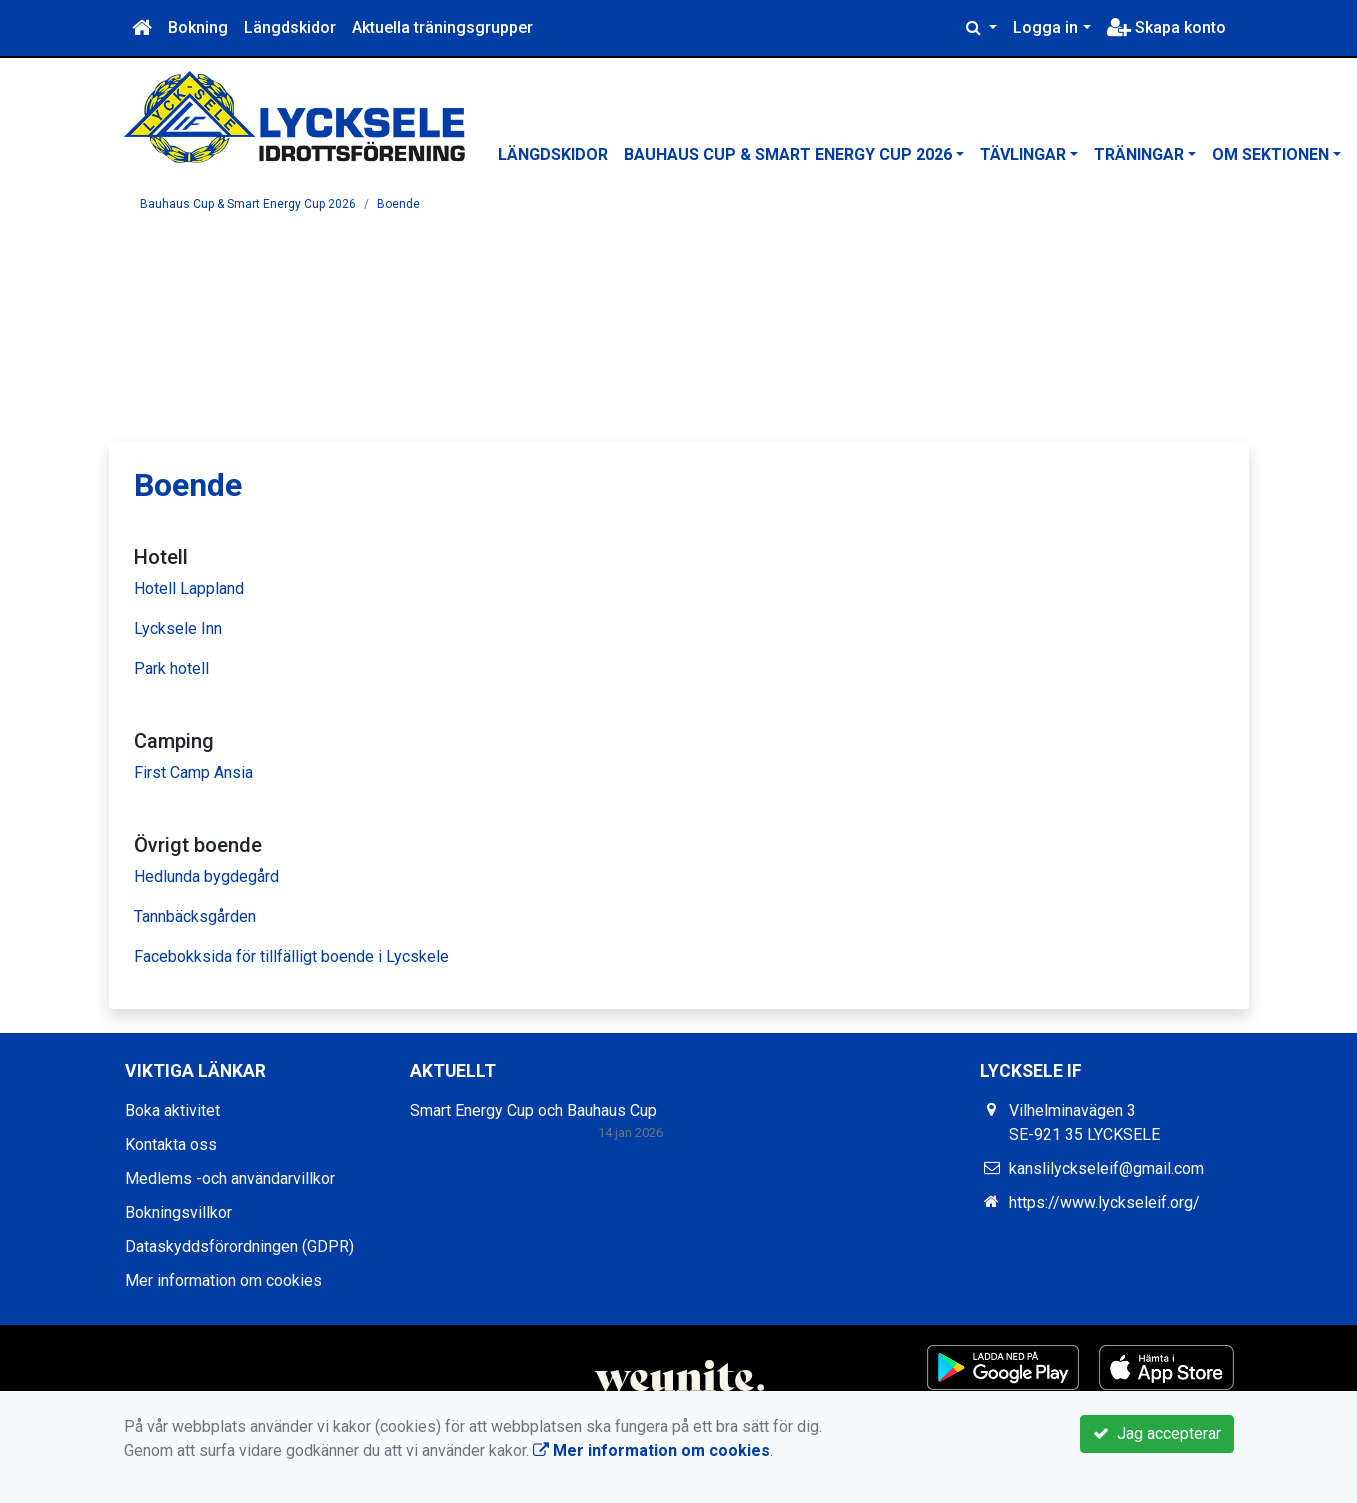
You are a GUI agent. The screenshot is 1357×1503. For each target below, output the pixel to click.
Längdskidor (290, 27)
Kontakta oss (171, 1144)
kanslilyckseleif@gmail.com (1106, 1168)
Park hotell (171, 668)
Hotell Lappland (189, 588)
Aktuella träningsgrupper (442, 27)
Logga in (1045, 27)
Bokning (198, 27)
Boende (398, 204)
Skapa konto (1166, 27)
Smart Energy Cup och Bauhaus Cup (533, 1110)
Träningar (1139, 154)
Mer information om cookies (223, 1280)
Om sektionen (1270, 154)
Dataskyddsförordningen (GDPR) (239, 1246)
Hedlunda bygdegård (206, 876)
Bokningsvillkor (178, 1212)
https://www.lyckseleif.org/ (1104, 1202)
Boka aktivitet (172, 1110)
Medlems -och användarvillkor (230, 1178)
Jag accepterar (1157, 1433)
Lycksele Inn (178, 628)
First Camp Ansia (193, 772)
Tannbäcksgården (195, 916)
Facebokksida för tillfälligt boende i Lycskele (291, 956)
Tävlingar (1023, 154)
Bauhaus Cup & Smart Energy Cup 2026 (788, 154)
